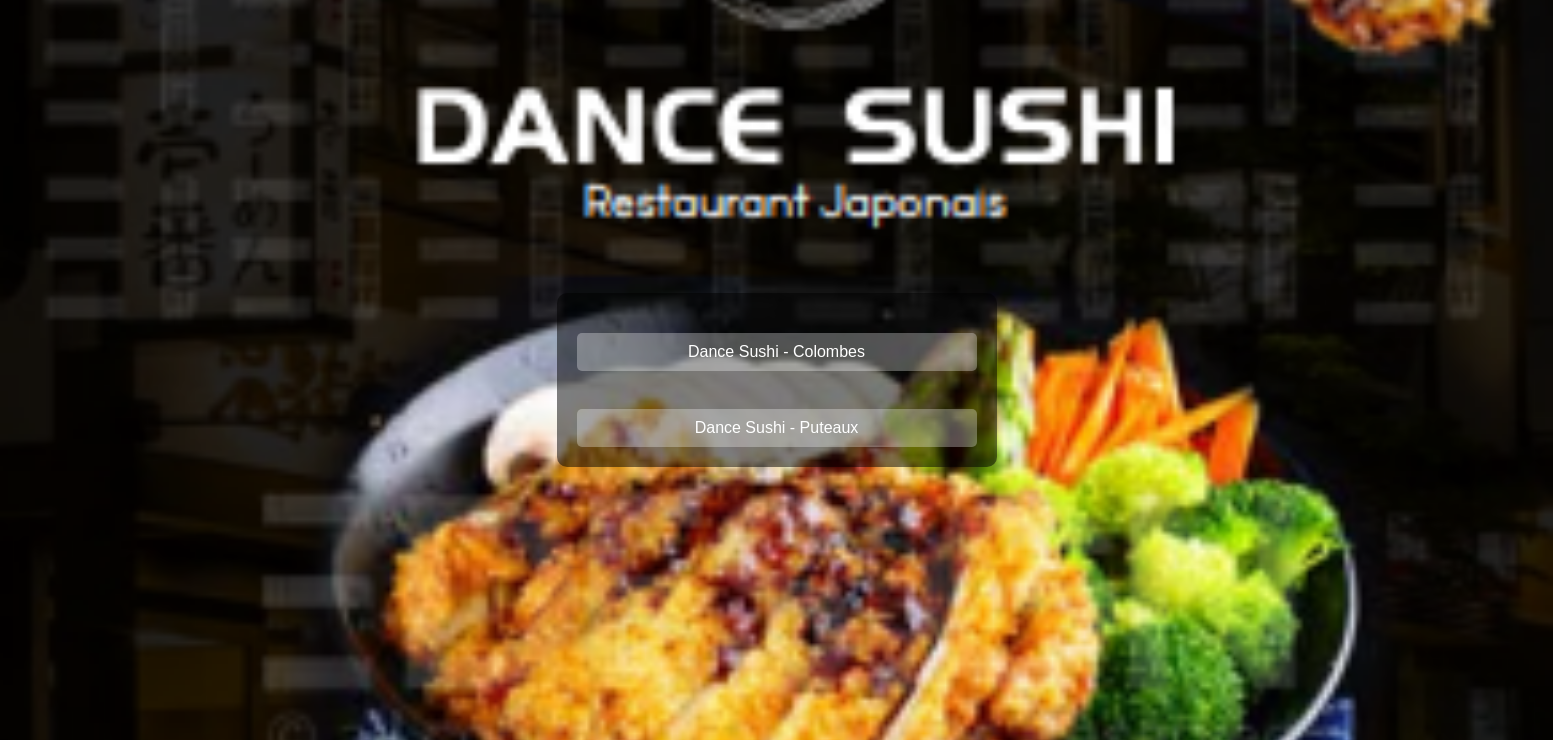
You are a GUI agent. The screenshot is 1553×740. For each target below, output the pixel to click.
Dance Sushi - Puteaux (777, 427)
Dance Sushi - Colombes (776, 351)
